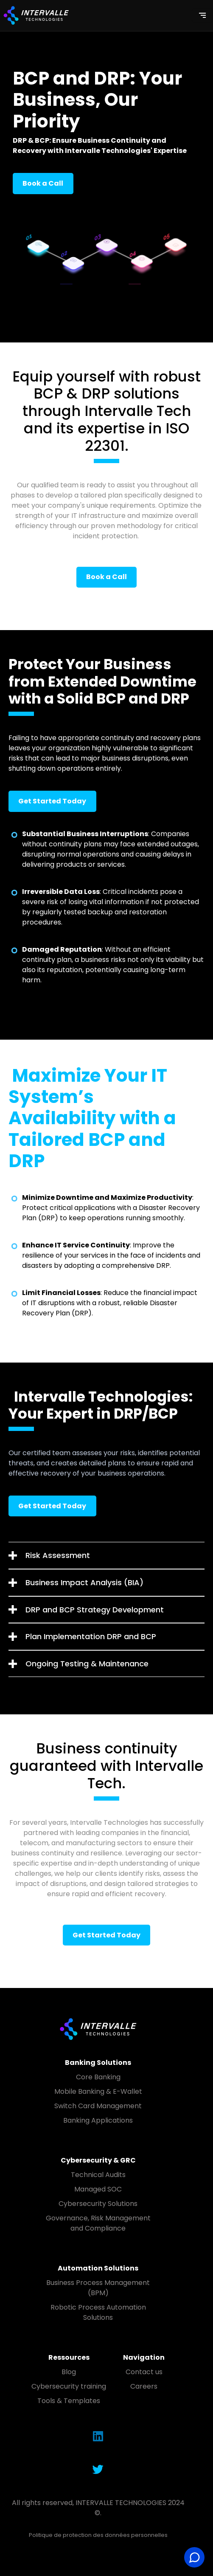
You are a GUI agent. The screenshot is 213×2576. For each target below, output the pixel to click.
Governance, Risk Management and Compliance (98, 2223)
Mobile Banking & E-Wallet (98, 2091)
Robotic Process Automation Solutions (98, 2312)
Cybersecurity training (68, 2386)
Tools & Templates (68, 2401)
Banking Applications (98, 2120)
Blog (69, 2372)
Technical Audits (98, 2175)
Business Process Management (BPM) (98, 2288)
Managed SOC (98, 2189)
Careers (143, 2386)
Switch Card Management (98, 2106)
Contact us (144, 2372)
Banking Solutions (98, 2062)
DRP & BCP (31, 140)
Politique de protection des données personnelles (98, 2535)
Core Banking (98, 2077)
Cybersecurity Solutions (98, 2203)
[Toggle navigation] (202, 15)
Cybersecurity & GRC (98, 2160)
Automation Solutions (98, 2268)
